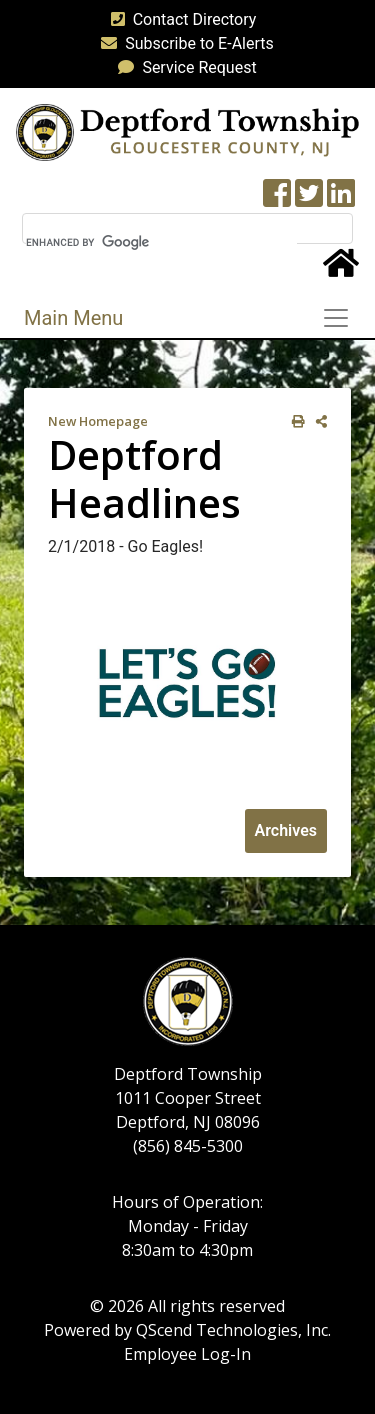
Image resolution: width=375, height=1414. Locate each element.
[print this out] (294, 421)
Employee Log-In (187, 1354)
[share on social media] (317, 421)
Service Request (183, 67)
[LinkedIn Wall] (341, 199)
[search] (161, 242)
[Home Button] (341, 269)
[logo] (187, 131)
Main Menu (73, 318)
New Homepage (98, 421)
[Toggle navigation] (342, 318)
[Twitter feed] (309, 199)
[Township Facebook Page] (277, 199)
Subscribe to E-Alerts (183, 43)
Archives (286, 830)
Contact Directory (180, 19)
